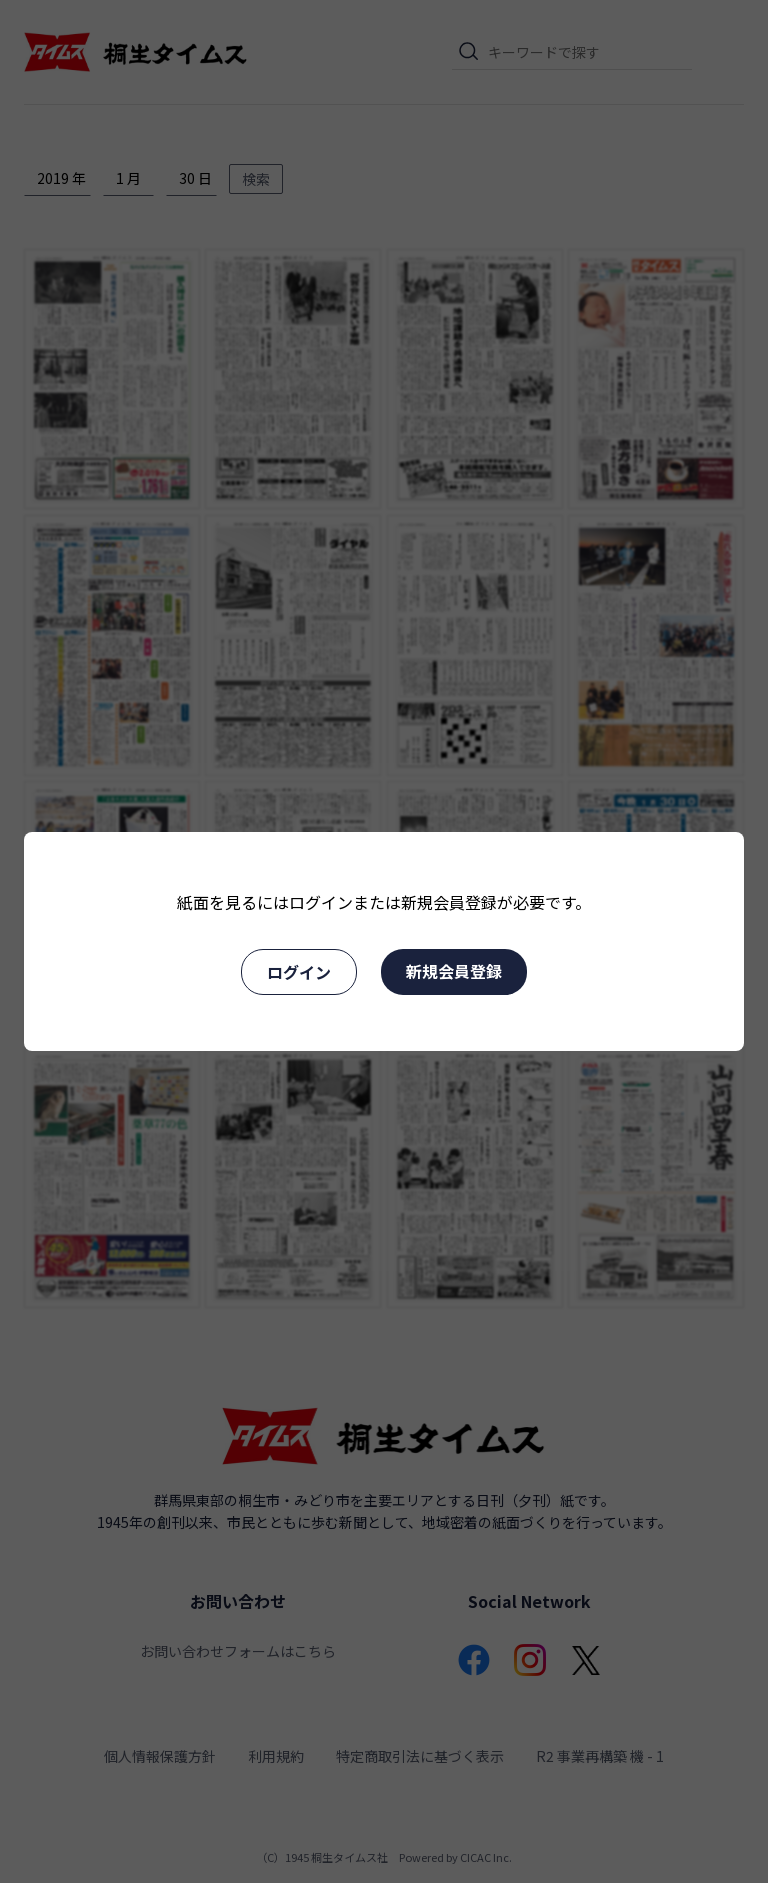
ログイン (299, 972)
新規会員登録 (454, 971)
